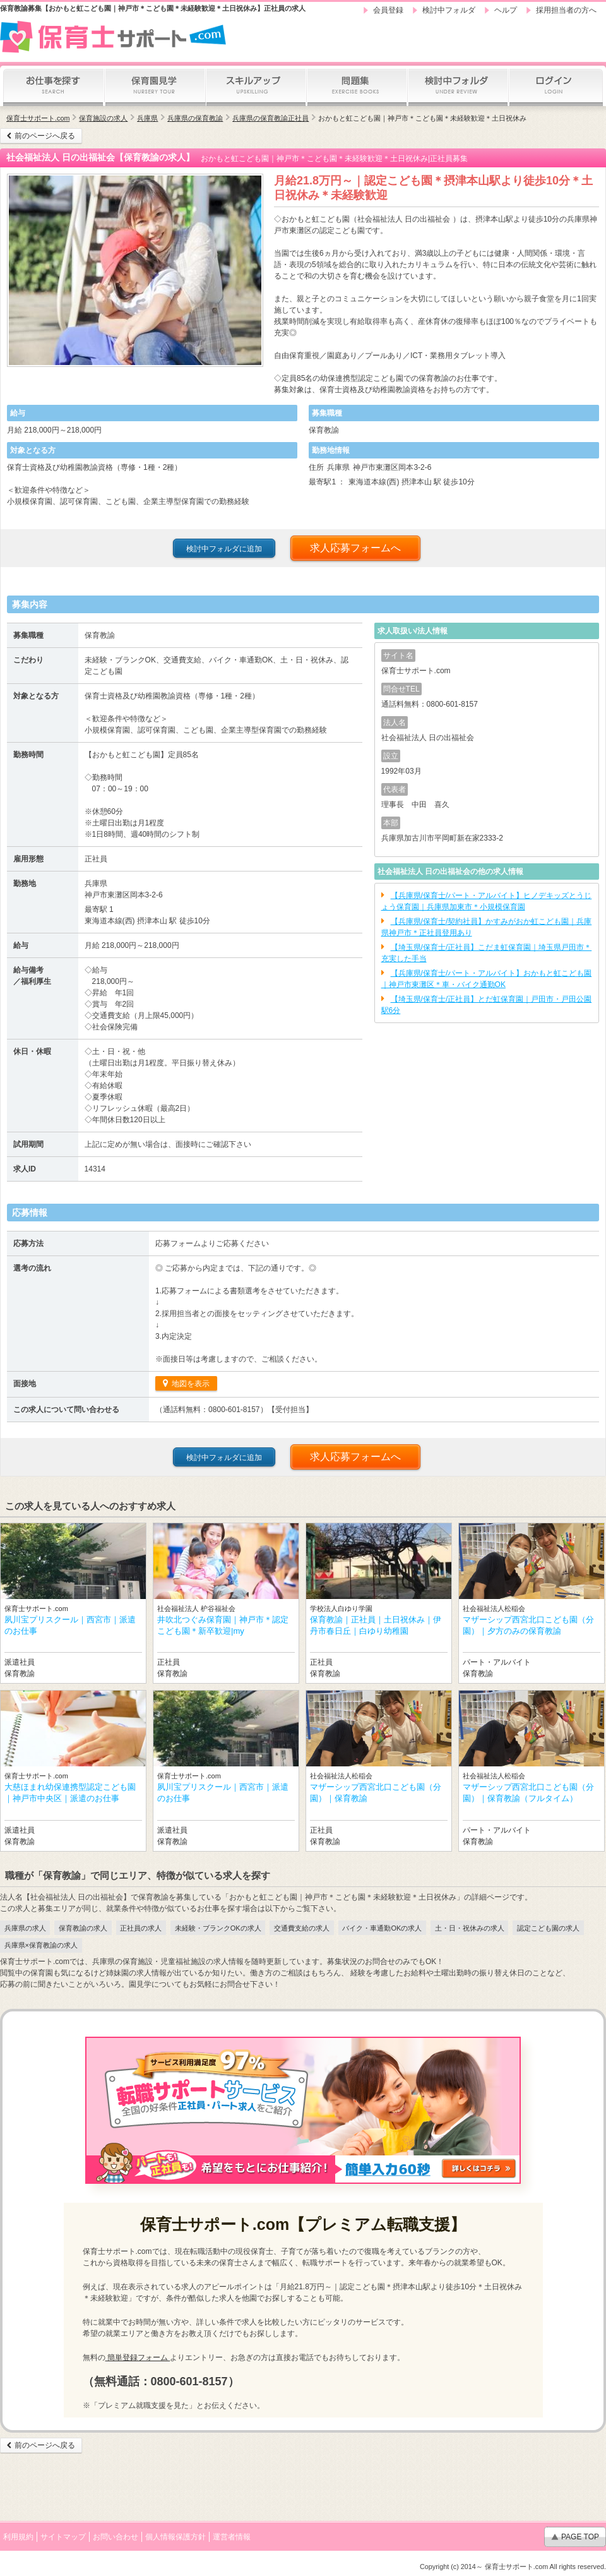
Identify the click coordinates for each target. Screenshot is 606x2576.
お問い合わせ (115, 2536)
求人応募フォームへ (355, 547)
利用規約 (18, 2536)
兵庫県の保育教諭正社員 (270, 118)
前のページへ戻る (45, 136)
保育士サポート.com (37, 118)
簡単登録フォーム (137, 2357)
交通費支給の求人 (302, 1928)
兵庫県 (147, 118)
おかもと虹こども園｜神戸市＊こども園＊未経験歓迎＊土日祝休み (422, 118)
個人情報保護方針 (175, 2536)
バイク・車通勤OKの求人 (382, 1928)
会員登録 (388, 10)
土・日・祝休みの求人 (469, 1928)
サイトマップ (63, 2536)
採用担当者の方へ (566, 10)
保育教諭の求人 (83, 1928)
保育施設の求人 (103, 118)
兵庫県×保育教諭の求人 (41, 1945)
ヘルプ (505, 10)
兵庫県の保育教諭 (195, 118)
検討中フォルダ (448, 10)
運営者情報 (232, 2536)
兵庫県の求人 (25, 1928)
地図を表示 (190, 1383)
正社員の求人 (141, 1928)
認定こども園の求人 (548, 1928)
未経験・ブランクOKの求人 (218, 1928)
